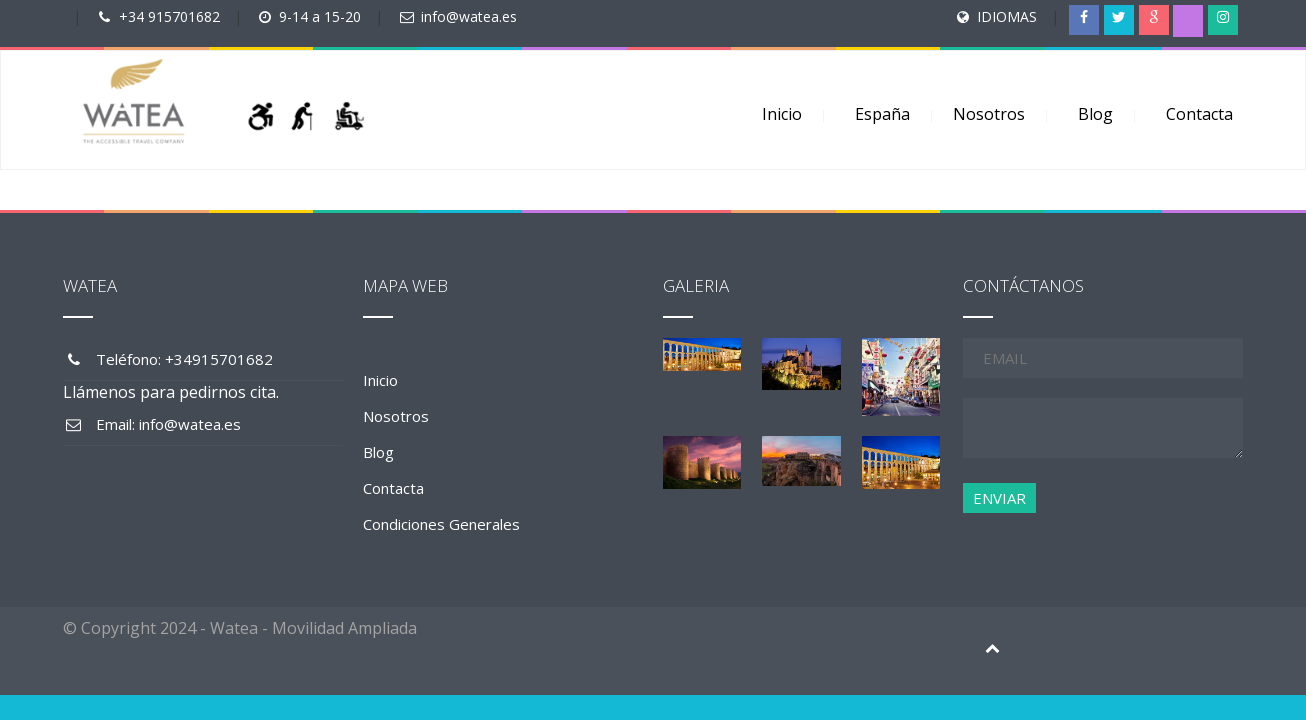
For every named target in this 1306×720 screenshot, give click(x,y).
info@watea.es (469, 16)
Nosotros (989, 114)
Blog (1095, 114)
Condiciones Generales (441, 524)
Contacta (1199, 114)
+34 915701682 (169, 16)
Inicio (782, 114)
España (882, 114)
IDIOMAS (1007, 16)
